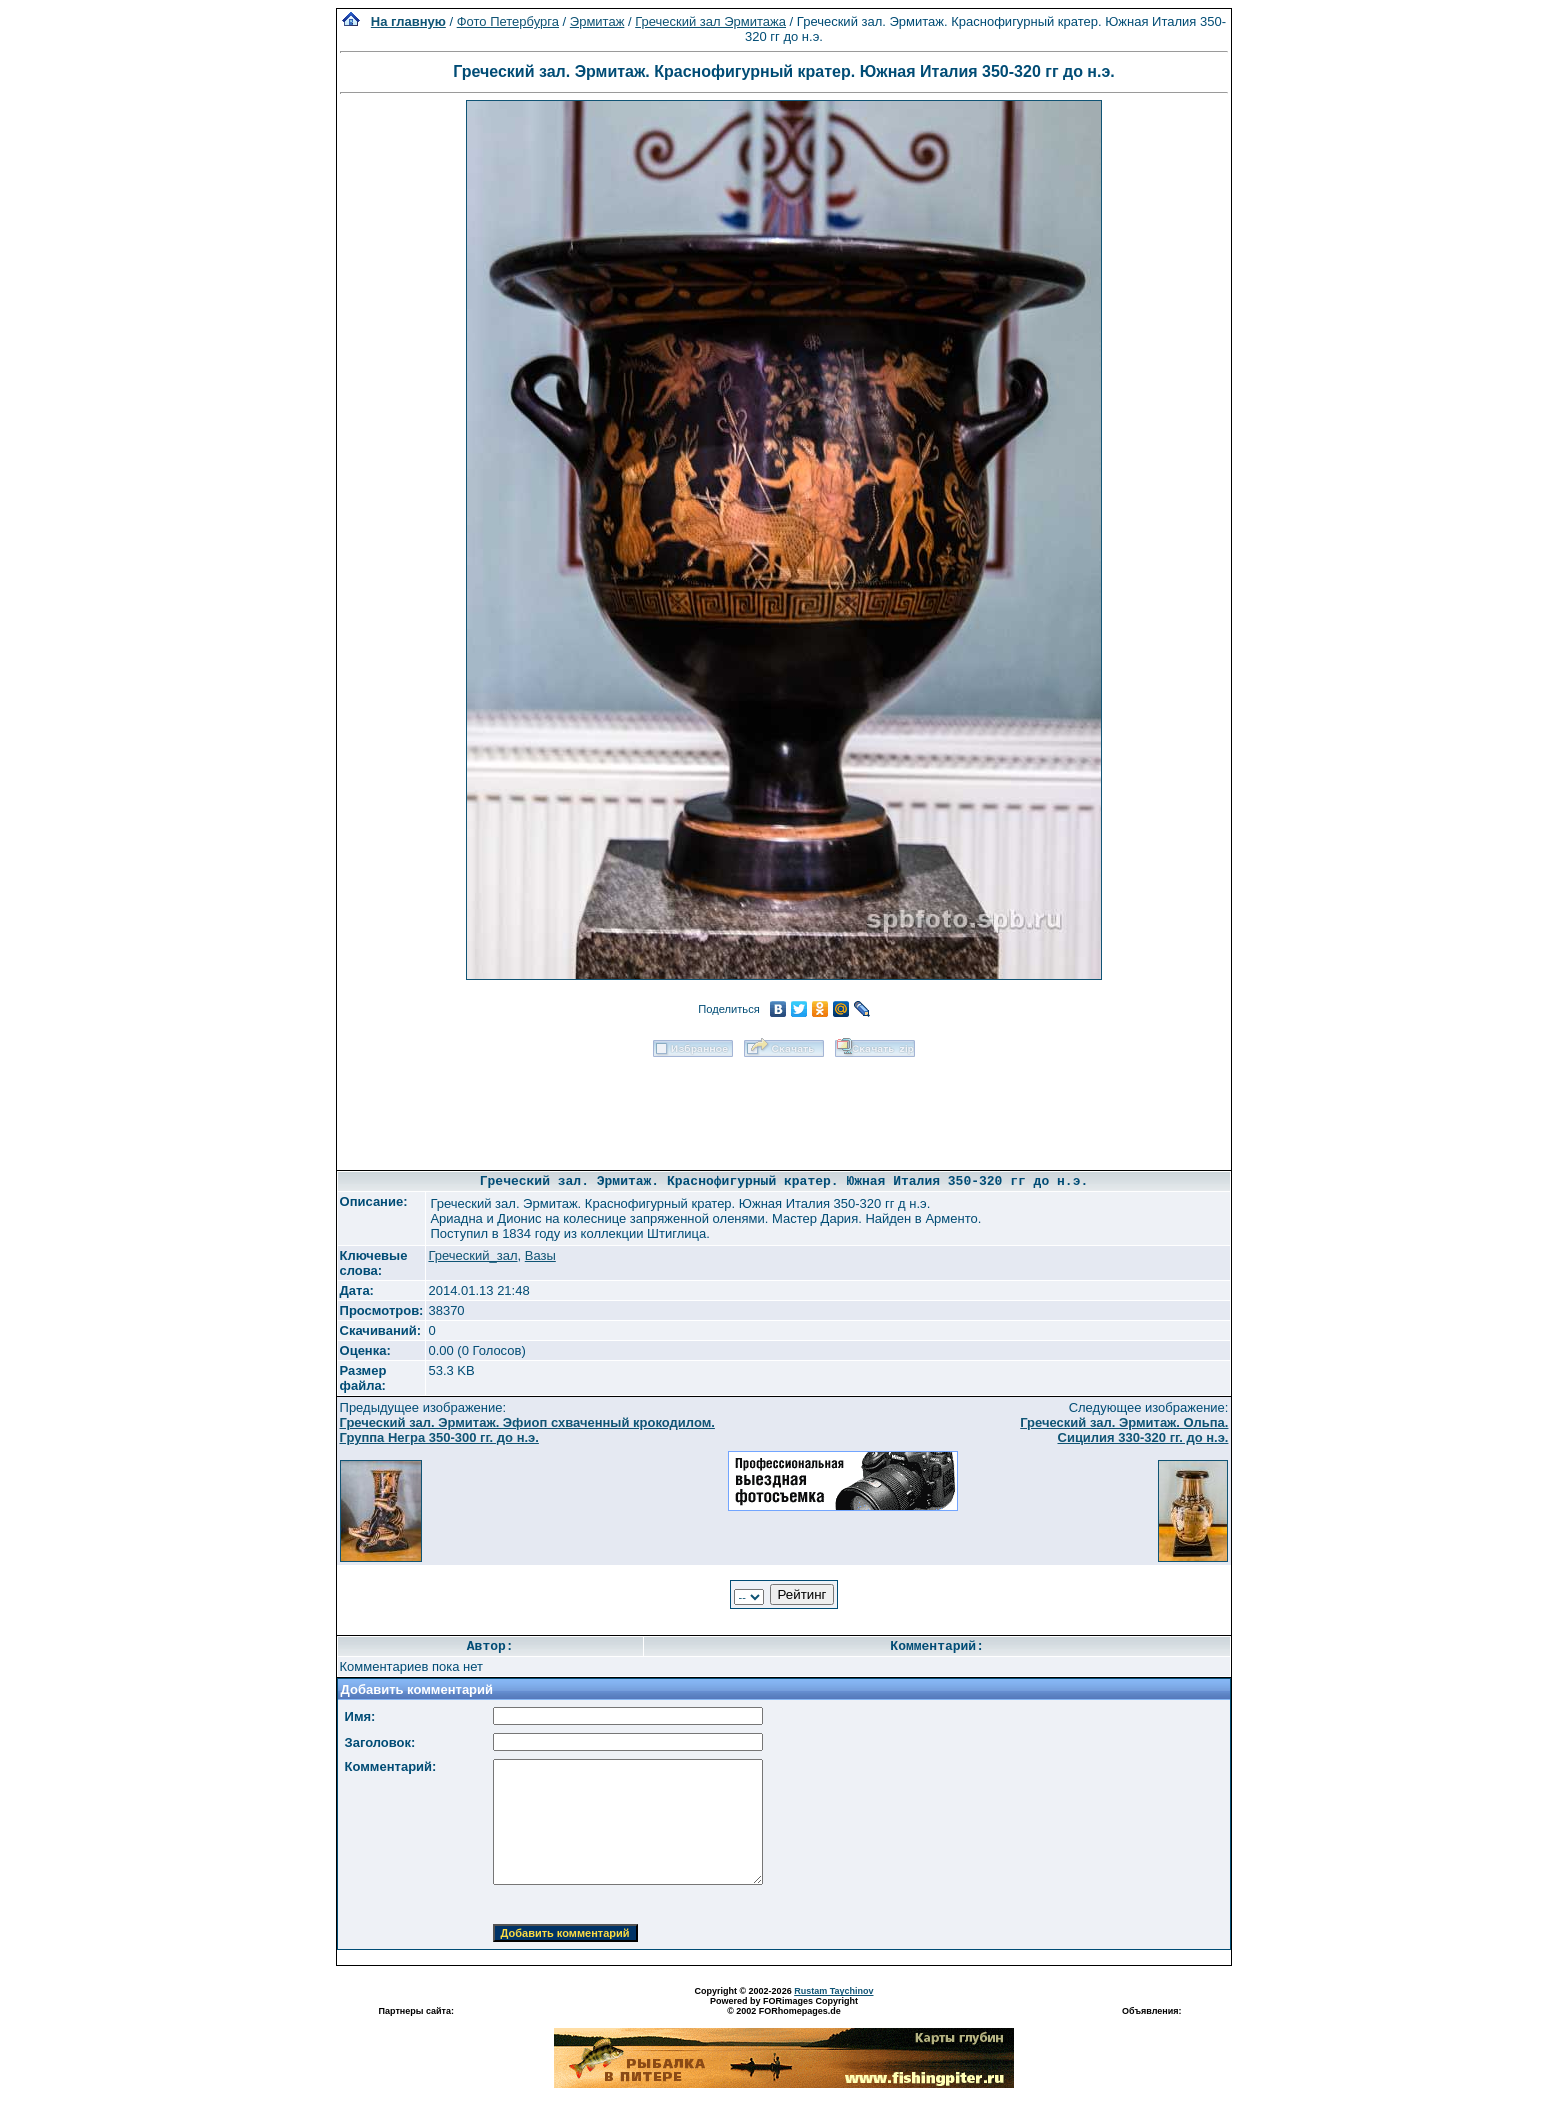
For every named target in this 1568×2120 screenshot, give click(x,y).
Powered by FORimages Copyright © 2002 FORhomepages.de (784, 2006)
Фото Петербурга (508, 21)
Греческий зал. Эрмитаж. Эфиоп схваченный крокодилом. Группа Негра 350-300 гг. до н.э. (527, 1430)
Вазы (540, 1255)
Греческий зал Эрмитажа (710, 21)
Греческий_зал (472, 1255)
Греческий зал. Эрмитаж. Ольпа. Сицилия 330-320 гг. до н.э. (1124, 1430)
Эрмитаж (597, 21)
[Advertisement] (784, 1107)
